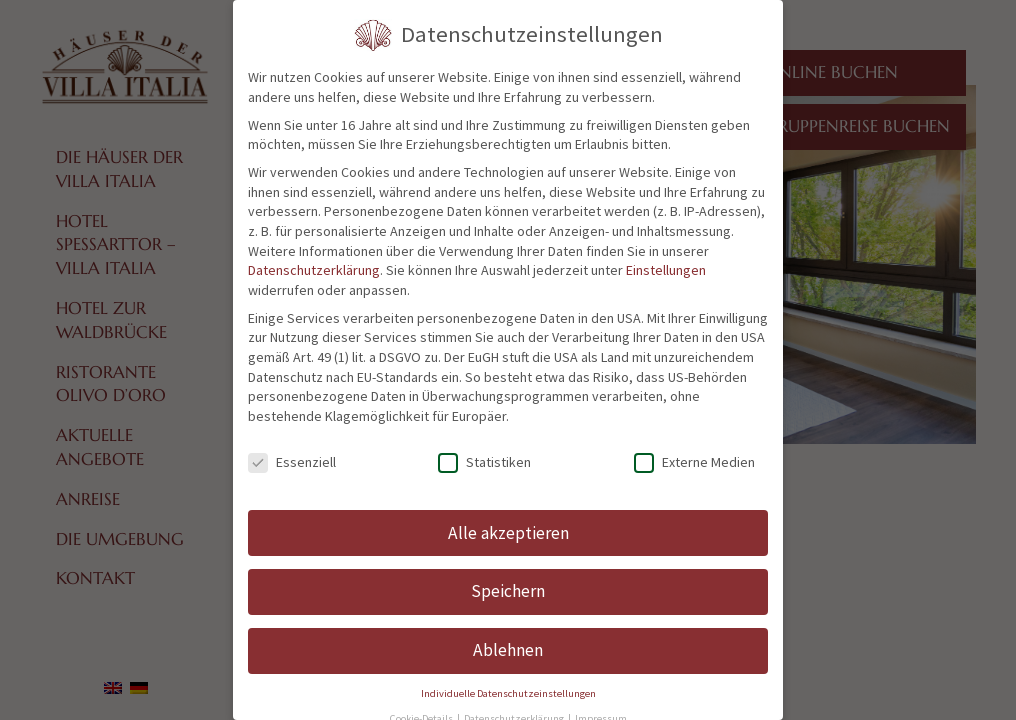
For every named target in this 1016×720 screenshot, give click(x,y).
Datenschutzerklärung (314, 270)
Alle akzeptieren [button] (508, 533)
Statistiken (484, 462)
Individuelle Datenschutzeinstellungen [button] (508, 693)
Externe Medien (694, 462)
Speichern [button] (508, 591)
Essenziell (292, 462)
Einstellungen (666, 270)
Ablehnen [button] (508, 650)
